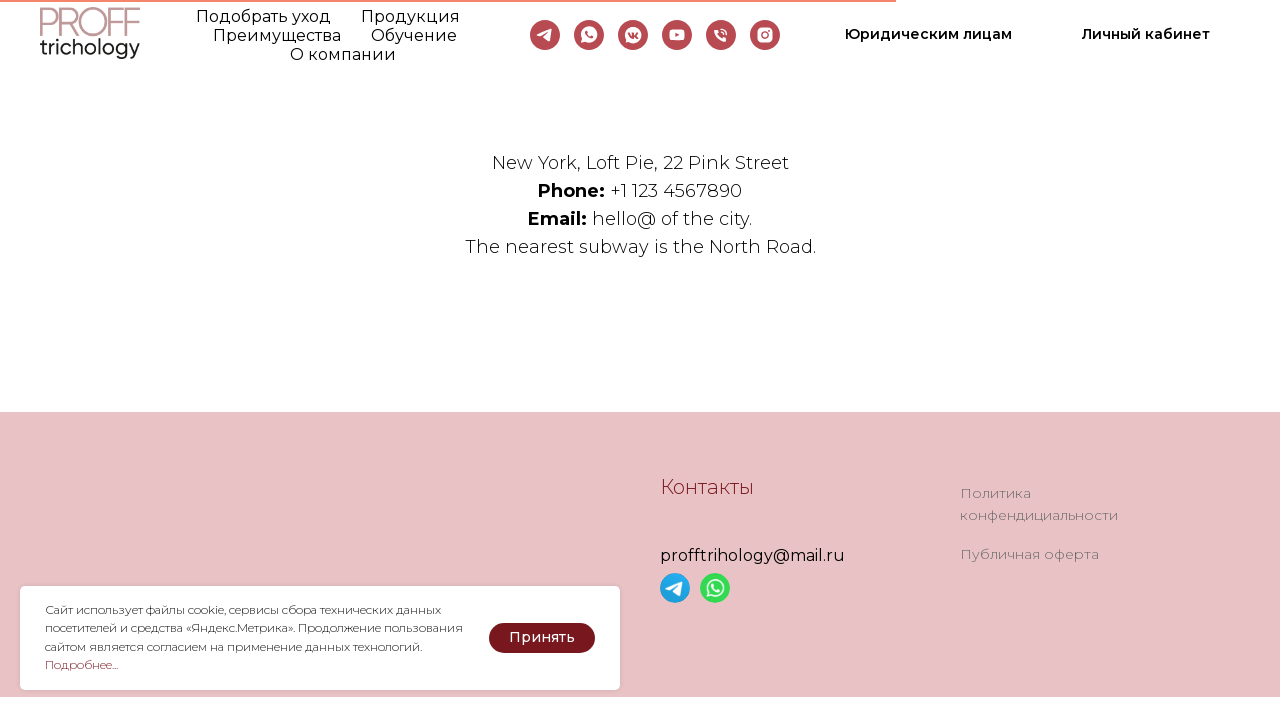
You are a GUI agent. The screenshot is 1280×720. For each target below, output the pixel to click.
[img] (675, 588)
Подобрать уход (263, 16)
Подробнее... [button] (81, 664)
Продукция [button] (410, 16)
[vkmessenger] (633, 35)
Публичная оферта (1029, 554)
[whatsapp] (589, 35)
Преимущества (277, 35)
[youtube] (677, 35)
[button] (928, 35)
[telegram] (545, 35)
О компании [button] (343, 54)
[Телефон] (721, 35)
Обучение (414, 35)
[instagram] (765, 35)
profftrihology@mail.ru (752, 555)
